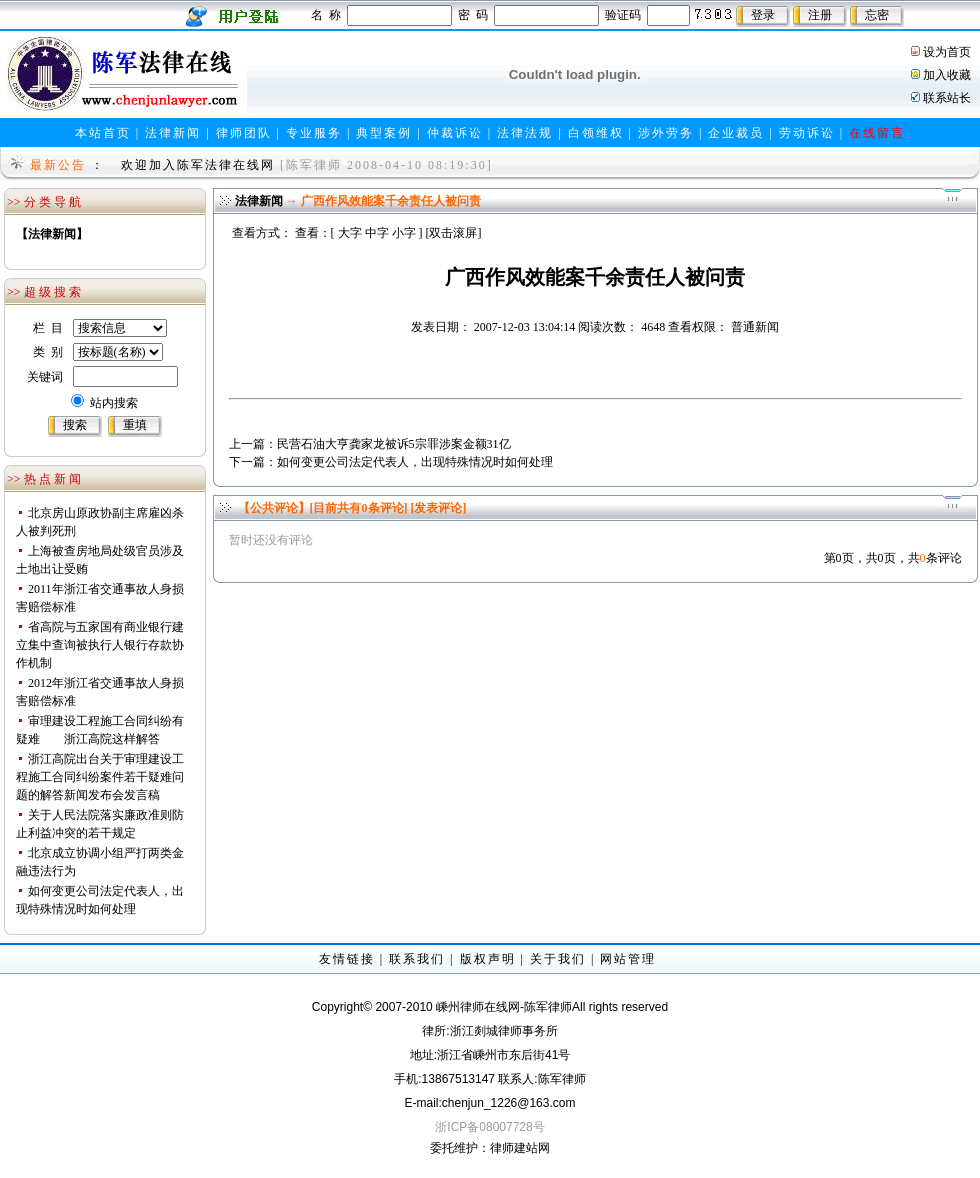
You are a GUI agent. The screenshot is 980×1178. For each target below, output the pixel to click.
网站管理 (628, 959)
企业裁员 (736, 133)
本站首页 (103, 133)
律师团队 (244, 133)
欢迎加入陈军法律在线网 (198, 165)
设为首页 (947, 52)
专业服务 (314, 133)
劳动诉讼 (807, 133)
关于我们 (558, 959)
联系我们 (417, 959)
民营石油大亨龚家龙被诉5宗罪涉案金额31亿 (394, 444)
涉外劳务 (666, 133)
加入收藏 (947, 75)
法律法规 (525, 133)
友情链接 (347, 959)
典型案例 (384, 133)
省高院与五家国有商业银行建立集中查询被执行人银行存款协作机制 (100, 645)
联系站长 (947, 98)
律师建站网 (520, 1148)
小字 (404, 233)
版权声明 (488, 959)
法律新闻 (173, 133)
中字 (377, 233)
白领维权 (596, 133)
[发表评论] (437, 508)
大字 (350, 233)
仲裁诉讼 (455, 133)
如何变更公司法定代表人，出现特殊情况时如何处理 (415, 462)
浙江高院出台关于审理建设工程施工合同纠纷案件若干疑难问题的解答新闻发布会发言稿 (100, 777)
